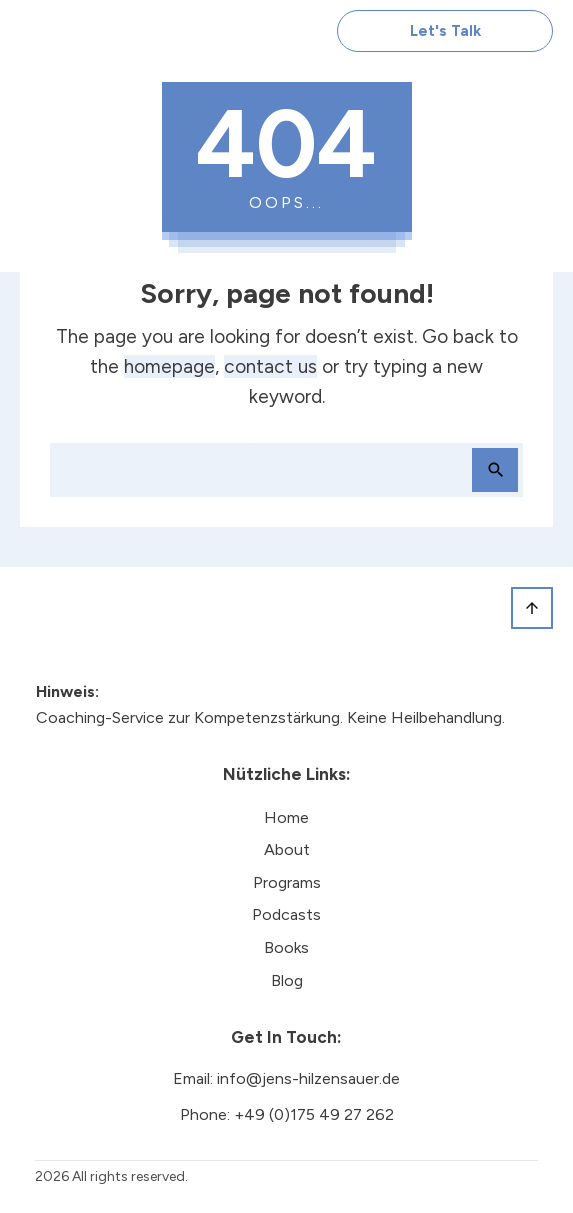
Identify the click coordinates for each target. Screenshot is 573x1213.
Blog (287, 980)
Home (286, 817)
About (287, 849)
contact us (270, 366)
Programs (287, 882)
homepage (169, 366)
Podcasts (286, 914)
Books (286, 947)
